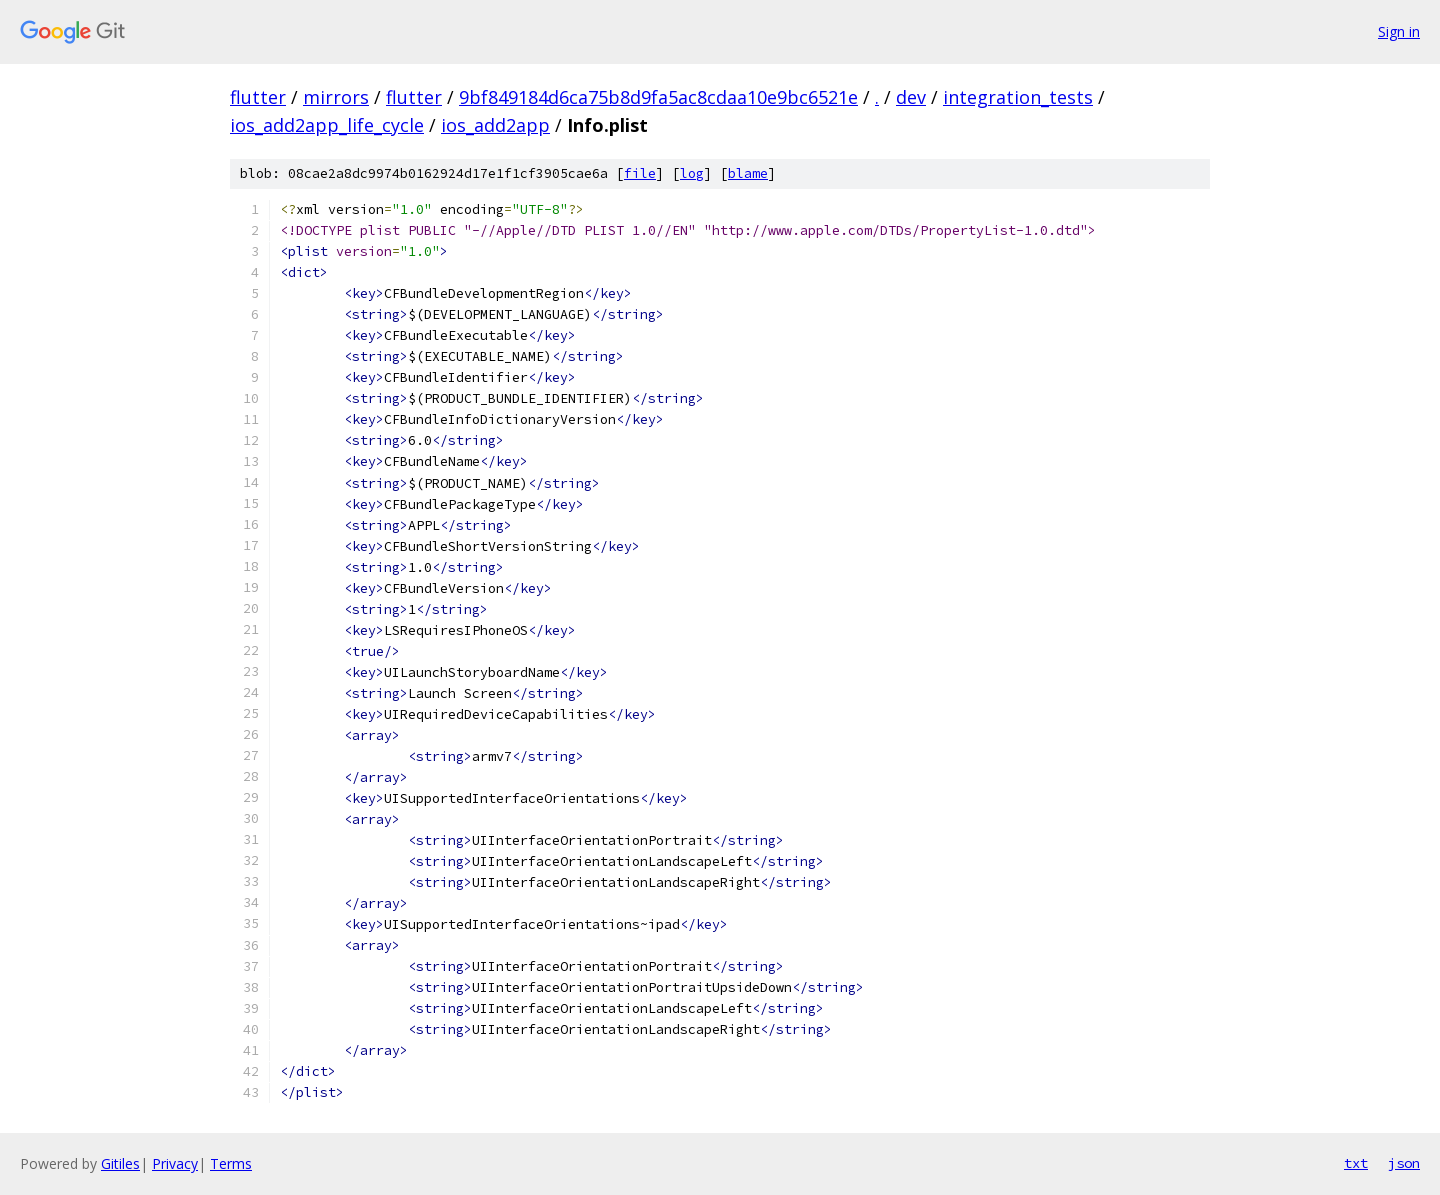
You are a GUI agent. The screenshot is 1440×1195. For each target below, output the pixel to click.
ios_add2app (495, 125)
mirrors (336, 97)
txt (1356, 1163)
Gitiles (120, 1163)
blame (748, 173)
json (1404, 1163)
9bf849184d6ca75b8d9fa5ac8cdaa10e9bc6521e (658, 97)
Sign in (1399, 31)
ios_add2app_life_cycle (327, 125)
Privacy (175, 1163)
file (640, 173)
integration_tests (1018, 97)
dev (911, 97)
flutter (258, 97)
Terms (231, 1163)
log (692, 173)
